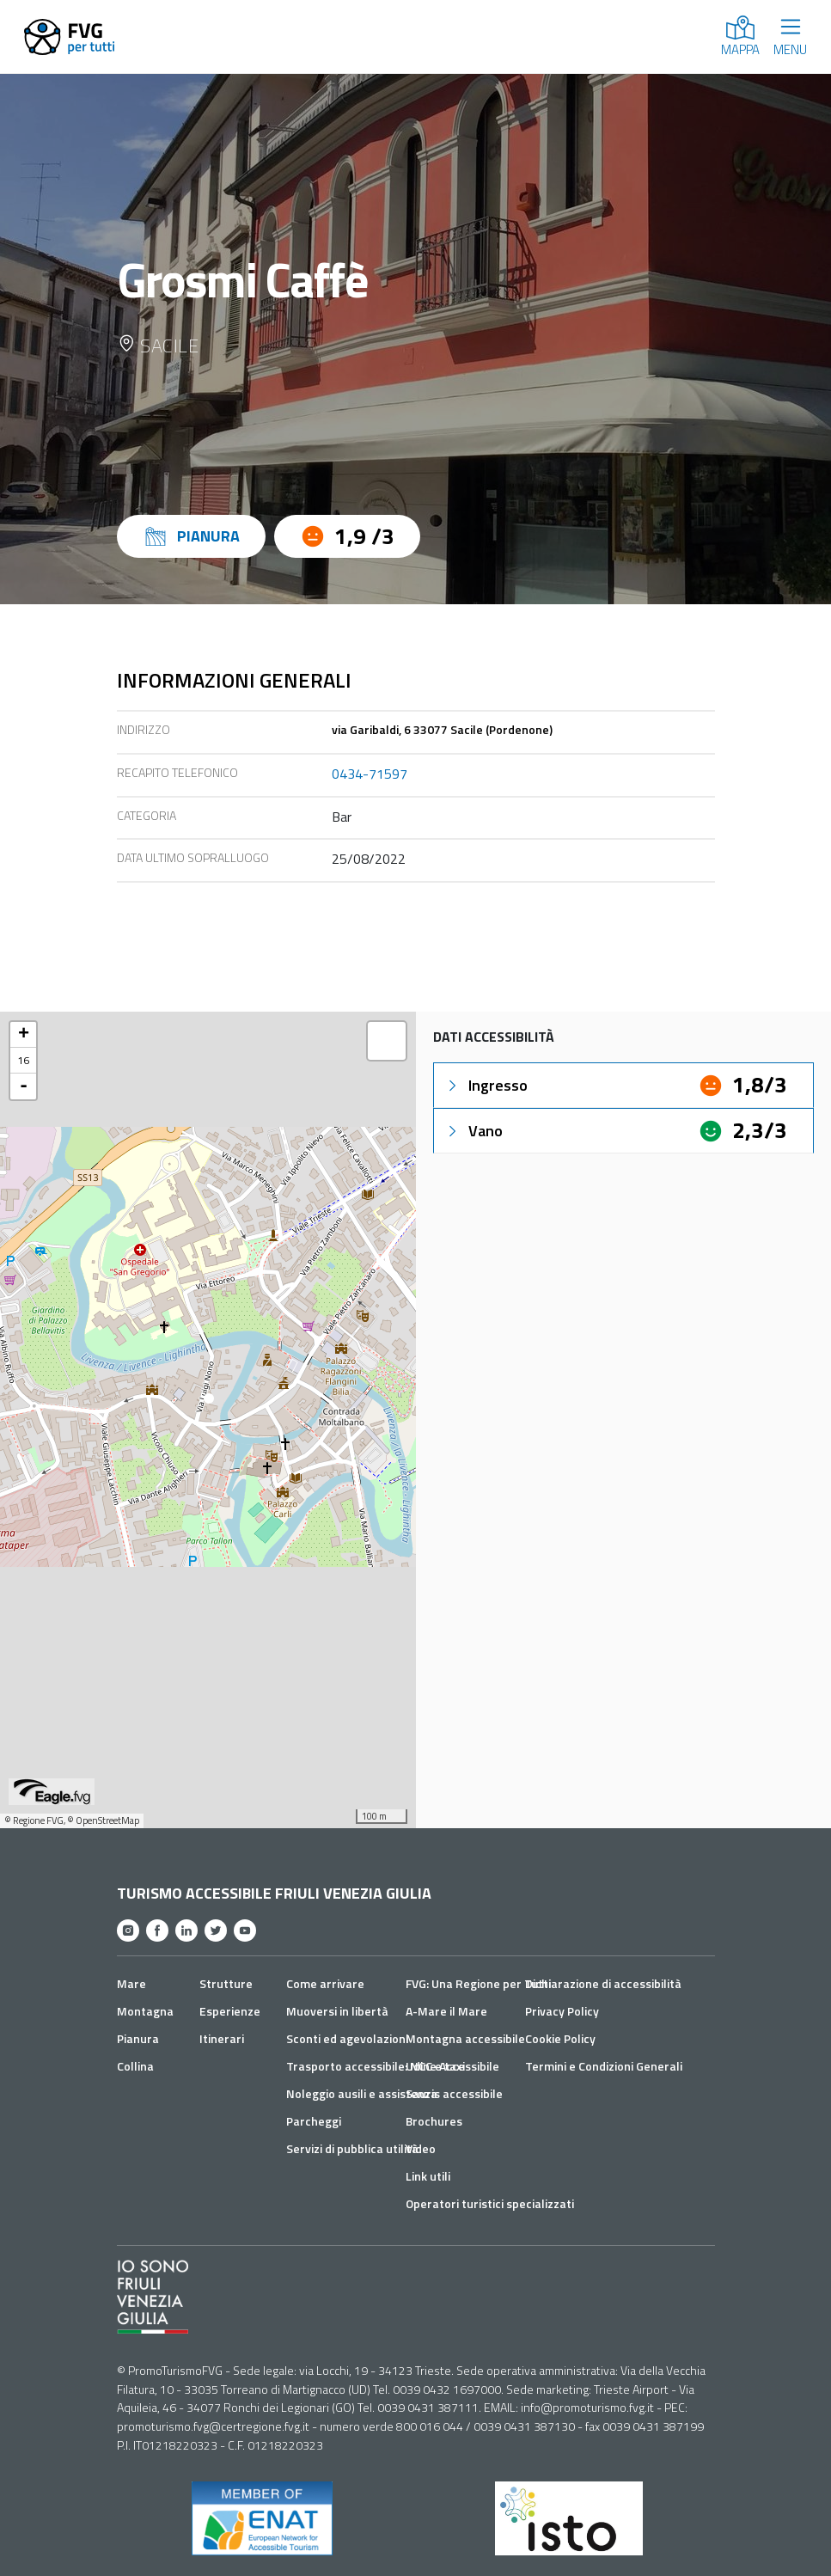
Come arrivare (325, 1983)
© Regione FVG (34, 1820)
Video (421, 2148)
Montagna (145, 2011)
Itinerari (221, 2038)
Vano (473, 1130)
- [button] (23, 1086)
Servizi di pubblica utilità (352, 2148)
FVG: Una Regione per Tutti (478, 1983)
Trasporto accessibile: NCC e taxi (375, 2066)
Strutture (226, 1983)
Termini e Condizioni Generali (603, 2066)
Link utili (428, 2176)
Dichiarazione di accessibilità (603, 1983)
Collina (135, 2066)
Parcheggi (313, 2121)
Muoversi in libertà (337, 2011)
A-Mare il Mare (446, 2011)
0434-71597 (369, 773)
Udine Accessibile (452, 2066)
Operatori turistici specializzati (490, 2203)
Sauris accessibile (454, 2093)
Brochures (434, 2121)
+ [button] (23, 1035)
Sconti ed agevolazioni (347, 2038)
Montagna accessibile (465, 2038)
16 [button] (23, 1060)
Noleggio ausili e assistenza (361, 2093)
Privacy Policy (562, 2011)
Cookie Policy (560, 2038)
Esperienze (229, 2011)
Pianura (138, 2038)
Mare (131, 1983)
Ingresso (486, 1085)
